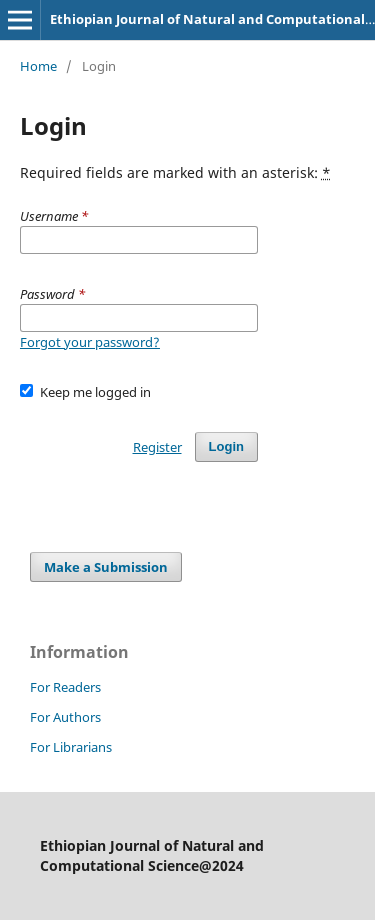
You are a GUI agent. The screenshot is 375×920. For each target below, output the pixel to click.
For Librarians (71, 747)
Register (157, 447)
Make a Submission (106, 567)
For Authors (65, 717)
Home (38, 66)
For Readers (65, 687)
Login (226, 446)
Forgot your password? (90, 342)
